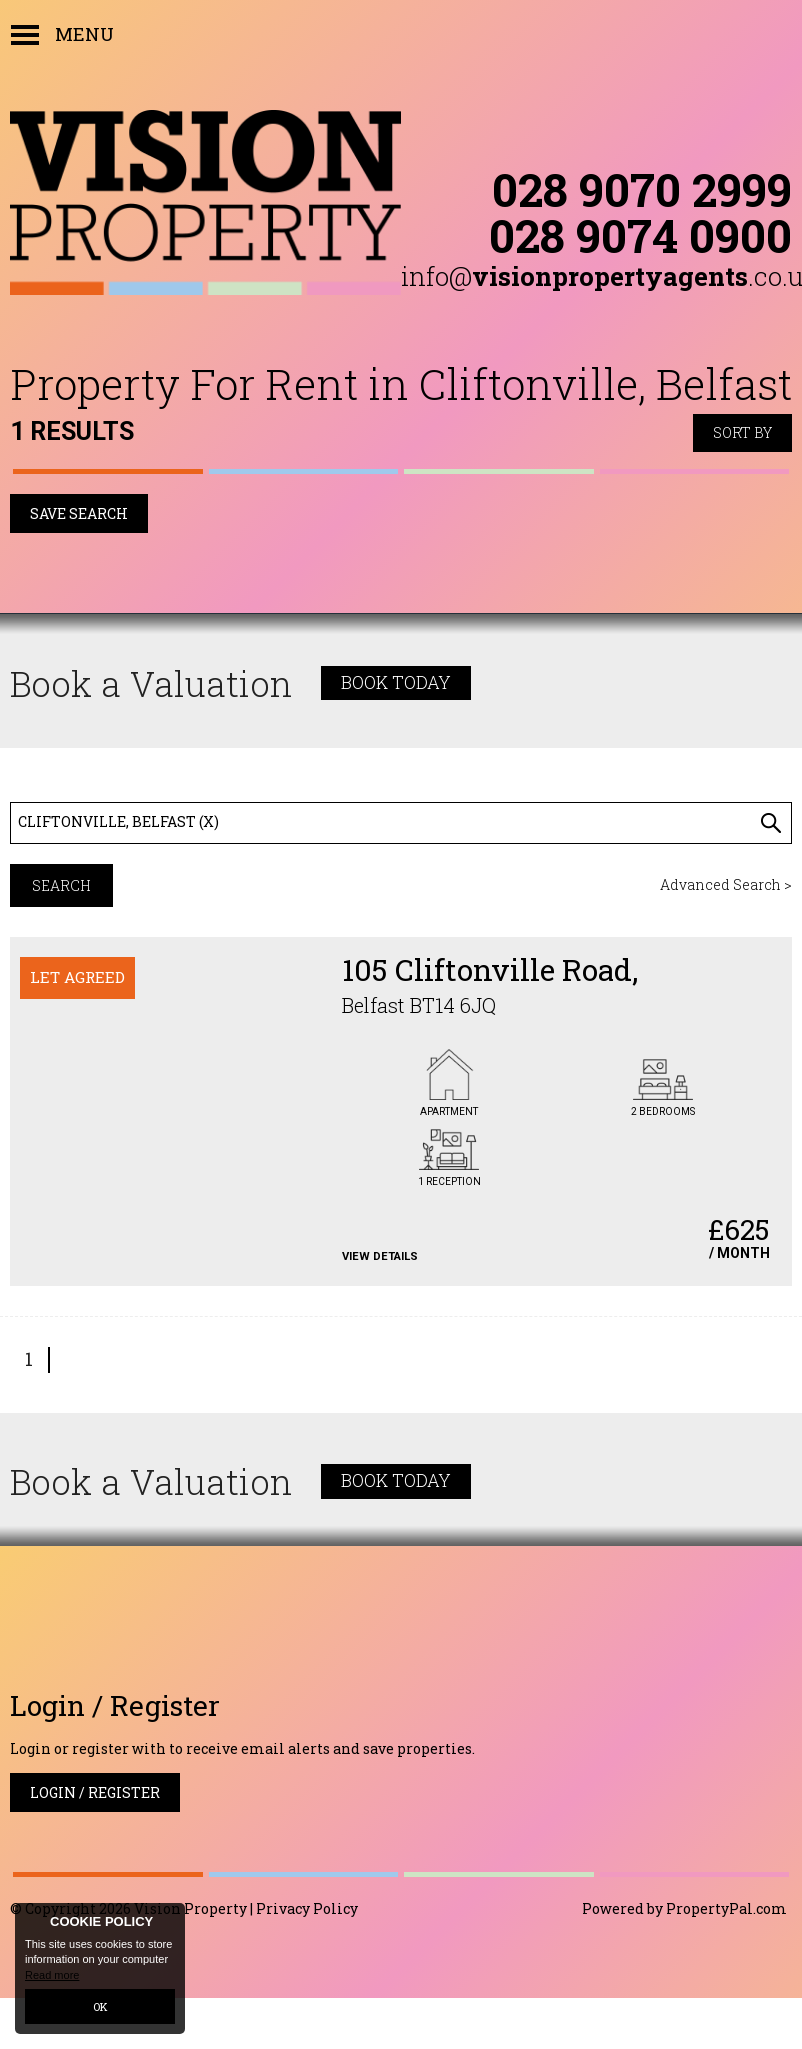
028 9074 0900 (640, 235)
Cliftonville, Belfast (118, 821)
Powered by (684, 1908)
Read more (52, 1975)
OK (100, 2006)
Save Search (79, 513)
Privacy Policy (307, 1908)
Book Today (396, 682)
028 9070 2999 (642, 189)
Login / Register (95, 1792)
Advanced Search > (726, 884)
